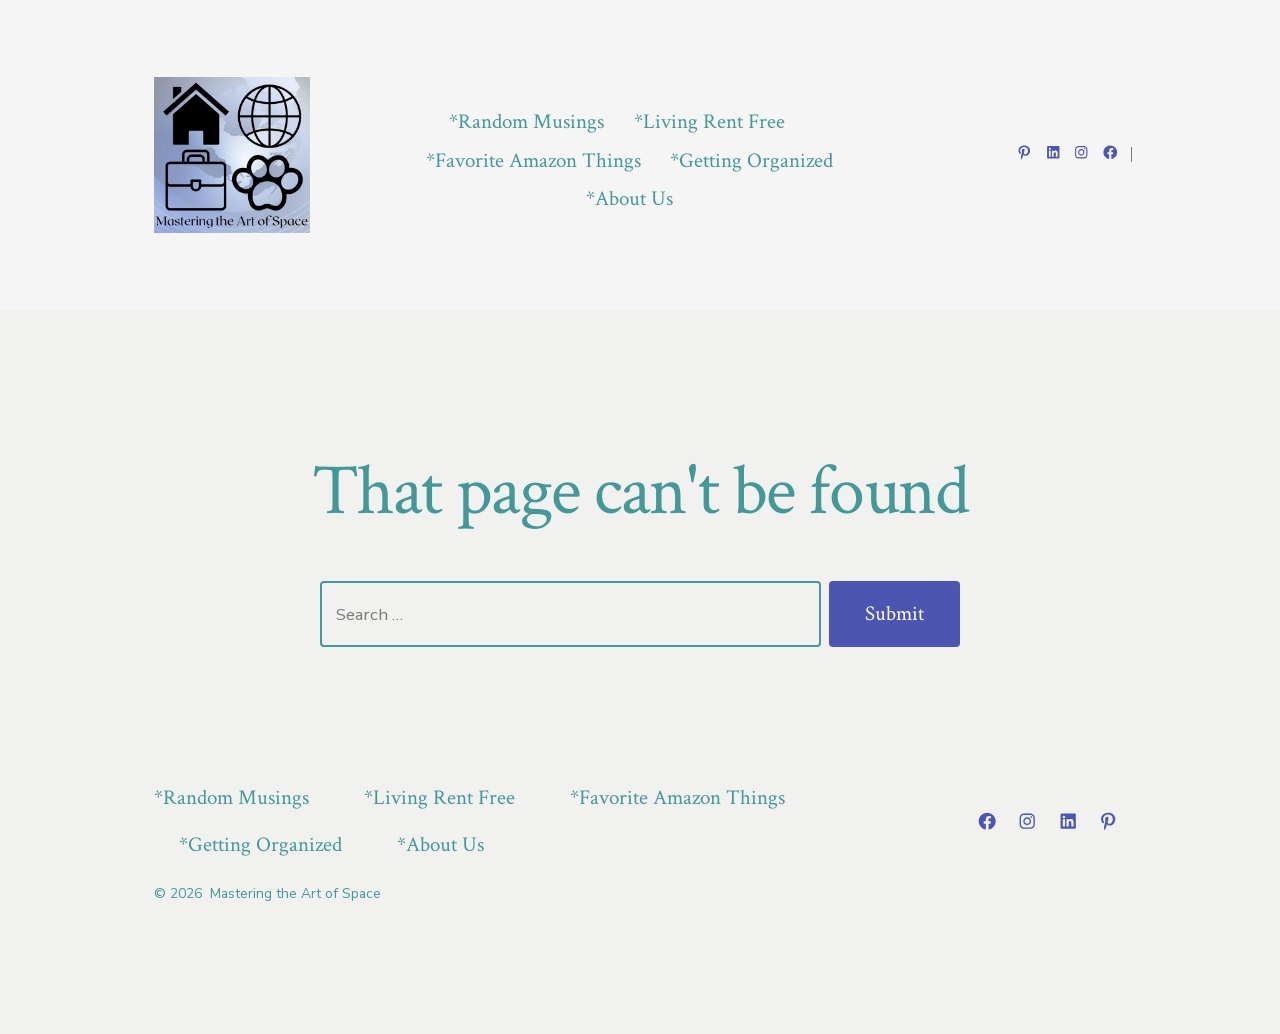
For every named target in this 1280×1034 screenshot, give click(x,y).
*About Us (629, 198)
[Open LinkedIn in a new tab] (1053, 152)
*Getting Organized (751, 160)
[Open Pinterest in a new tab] (1024, 152)
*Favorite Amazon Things (533, 160)
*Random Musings (526, 121)
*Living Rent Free (709, 121)
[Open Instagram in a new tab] (1081, 152)
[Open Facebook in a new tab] (1110, 152)
